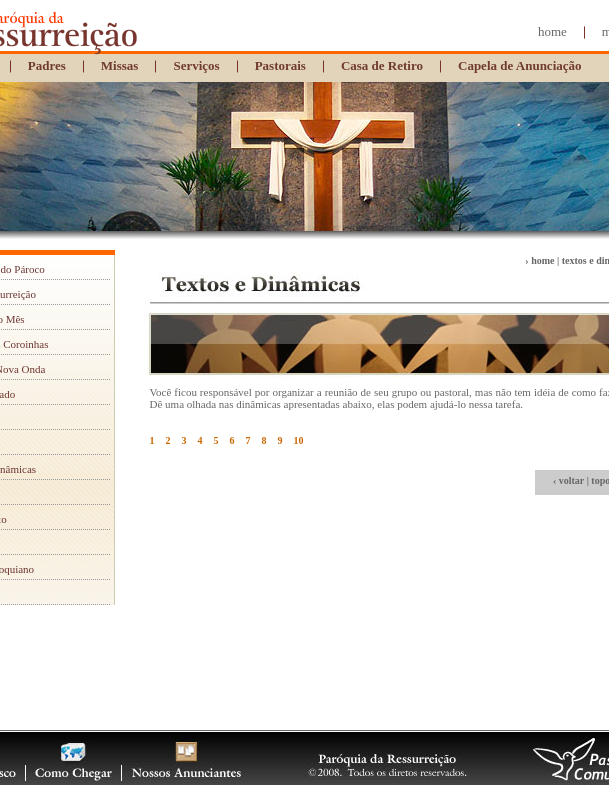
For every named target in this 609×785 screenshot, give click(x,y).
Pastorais (280, 65)
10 (299, 440)
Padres (47, 65)
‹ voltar (568, 480)
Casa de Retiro (382, 65)
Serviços (196, 65)
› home (539, 260)
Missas (120, 65)
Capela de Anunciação (520, 65)
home (552, 31)
